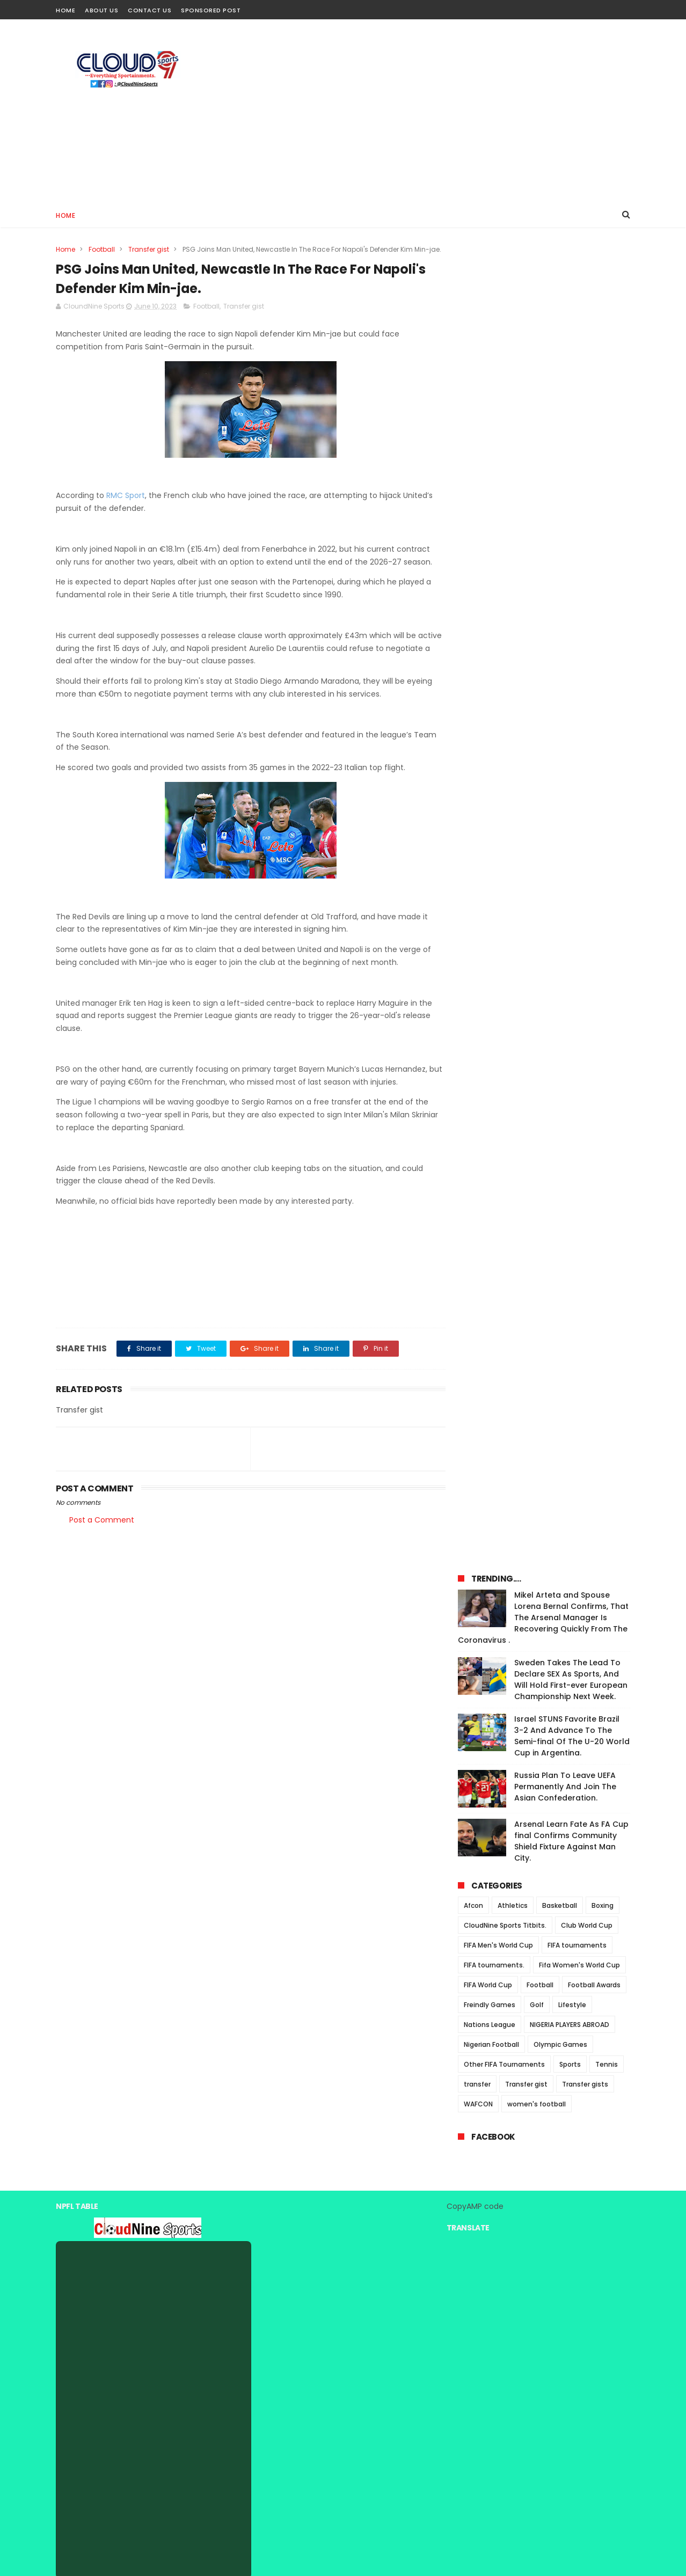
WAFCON (478, 807)
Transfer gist (148, 249)
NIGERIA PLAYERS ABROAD (569, 728)
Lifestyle (572, 708)
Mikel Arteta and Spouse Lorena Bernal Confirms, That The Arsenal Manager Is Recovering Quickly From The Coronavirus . (543, 321)
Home (65, 10)
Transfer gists (585, 787)
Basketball (559, 608)
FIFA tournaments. (494, 668)
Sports (570, 767)
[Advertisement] (434, 110)
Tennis (606, 767)
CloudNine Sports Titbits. (505, 628)
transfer (477, 787)
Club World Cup (586, 628)
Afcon (473, 608)
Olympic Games (560, 747)
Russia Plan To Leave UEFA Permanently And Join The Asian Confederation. (565, 490)
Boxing (603, 608)
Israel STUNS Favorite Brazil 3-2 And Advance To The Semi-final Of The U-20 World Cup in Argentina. (572, 439)
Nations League (489, 728)
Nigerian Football (491, 747)
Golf (537, 708)
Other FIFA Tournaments (504, 767)
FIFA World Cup (488, 688)
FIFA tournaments (577, 648)
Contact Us (149, 10)
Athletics (513, 608)
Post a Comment (101, 1530)
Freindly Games (489, 708)
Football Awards (594, 688)
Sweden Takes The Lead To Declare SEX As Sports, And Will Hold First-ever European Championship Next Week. (570, 383)
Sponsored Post (210, 10)
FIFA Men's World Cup (498, 648)
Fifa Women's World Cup (579, 668)
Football (102, 249)
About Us (101, 10)
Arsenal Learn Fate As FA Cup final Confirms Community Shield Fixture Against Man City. (571, 544)
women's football (536, 807)
